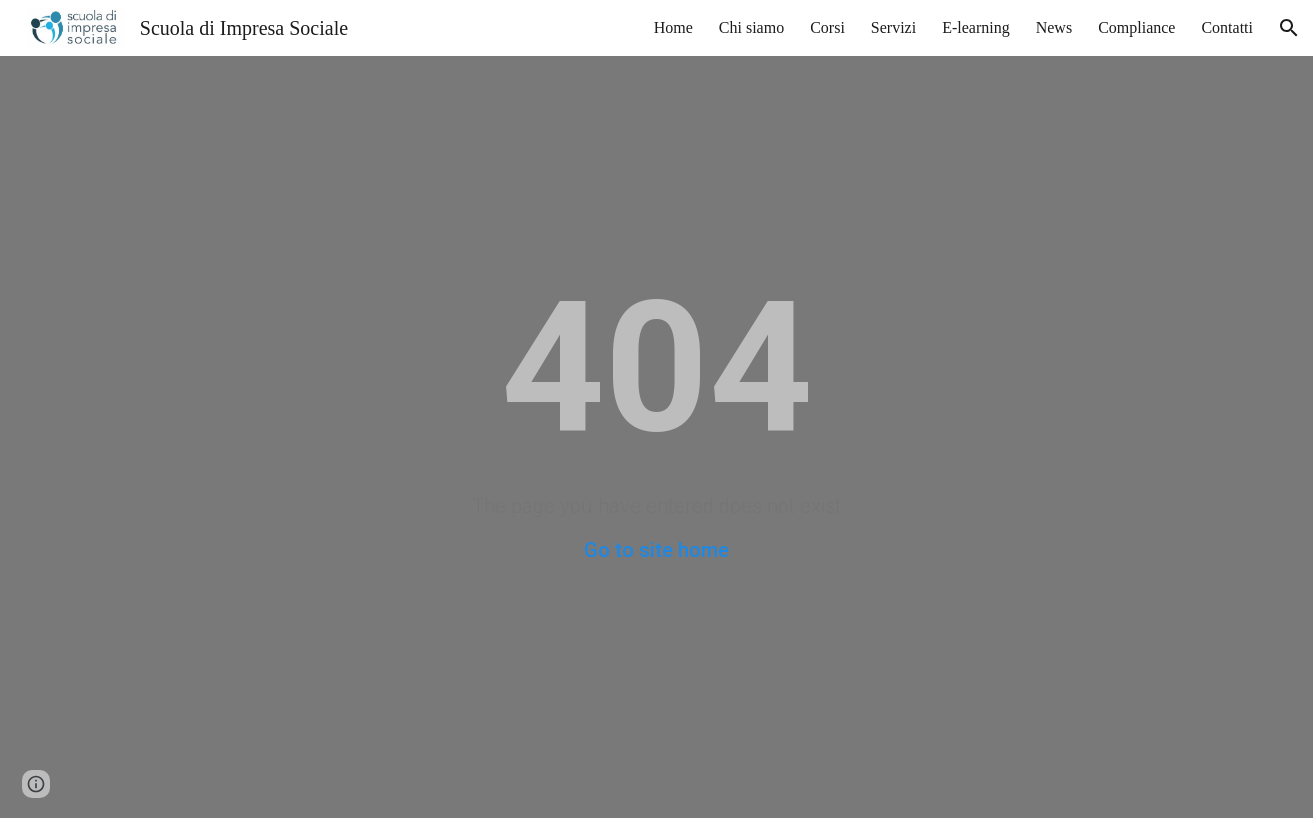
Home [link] (673, 27)
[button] (1289, 28)
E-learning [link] (976, 27)
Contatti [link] (1227, 27)
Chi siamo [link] (751, 27)
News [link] (1054, 27)
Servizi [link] (893, 27)
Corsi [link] (827, 27)
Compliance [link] (1136, 27)
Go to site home (656, 550)
